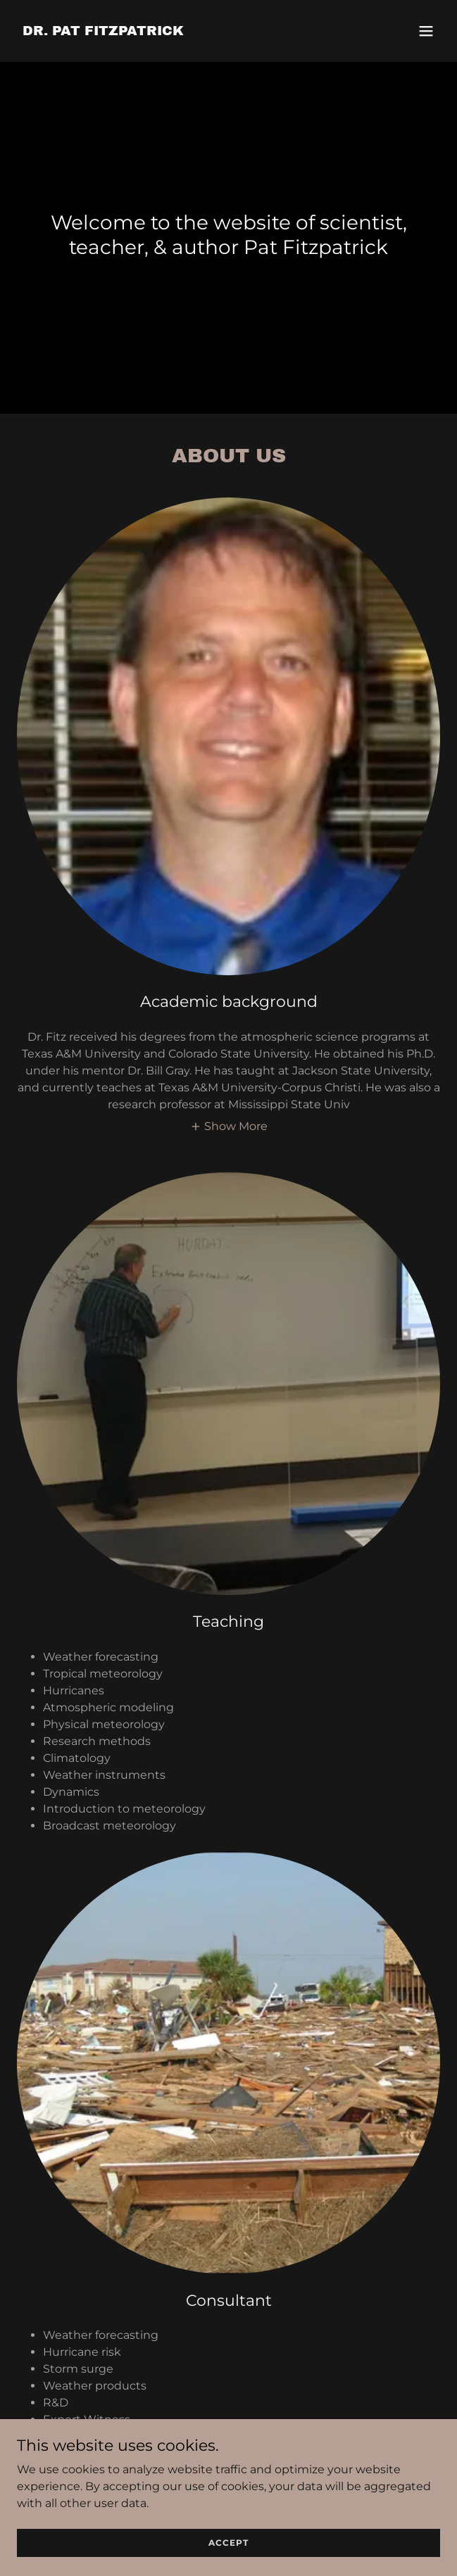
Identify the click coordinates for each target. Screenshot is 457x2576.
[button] (426, 31)
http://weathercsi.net (158, 2436)
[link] (103, 31)
